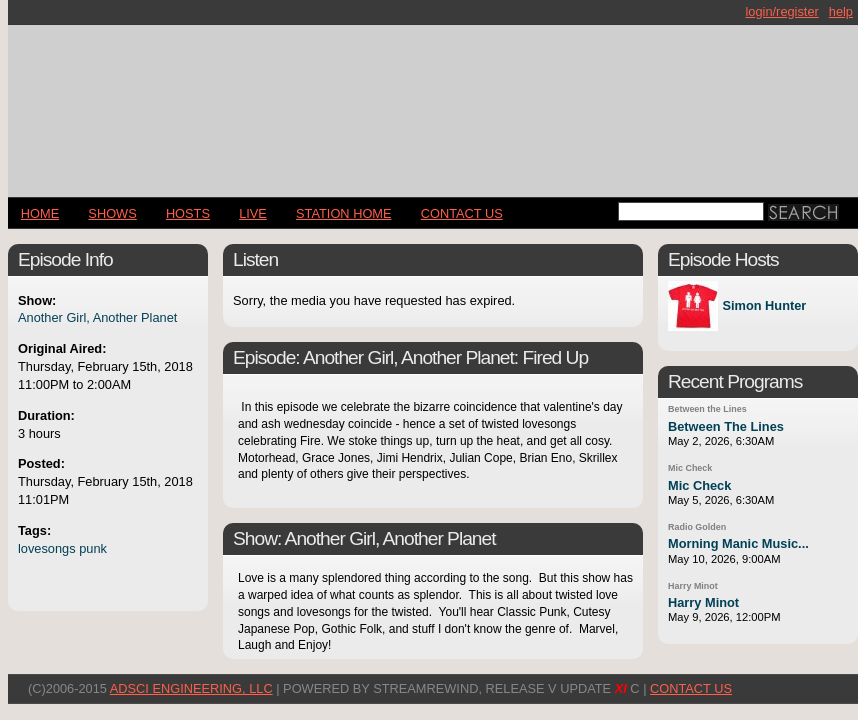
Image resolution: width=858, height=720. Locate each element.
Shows (112, 213)
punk (93, 548)
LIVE (253, 213)
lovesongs (47, 548)
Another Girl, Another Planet (97, 317)
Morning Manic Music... (738, 543)
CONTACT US (462, 213)
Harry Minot (693, 586)
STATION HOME (344, 213)
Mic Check (690, 468)
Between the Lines (707, 409)
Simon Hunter (764, 306)
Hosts (188, 213)
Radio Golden (697, 527)
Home (40, 213)
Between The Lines (726, 426)
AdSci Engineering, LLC (191, 688)
